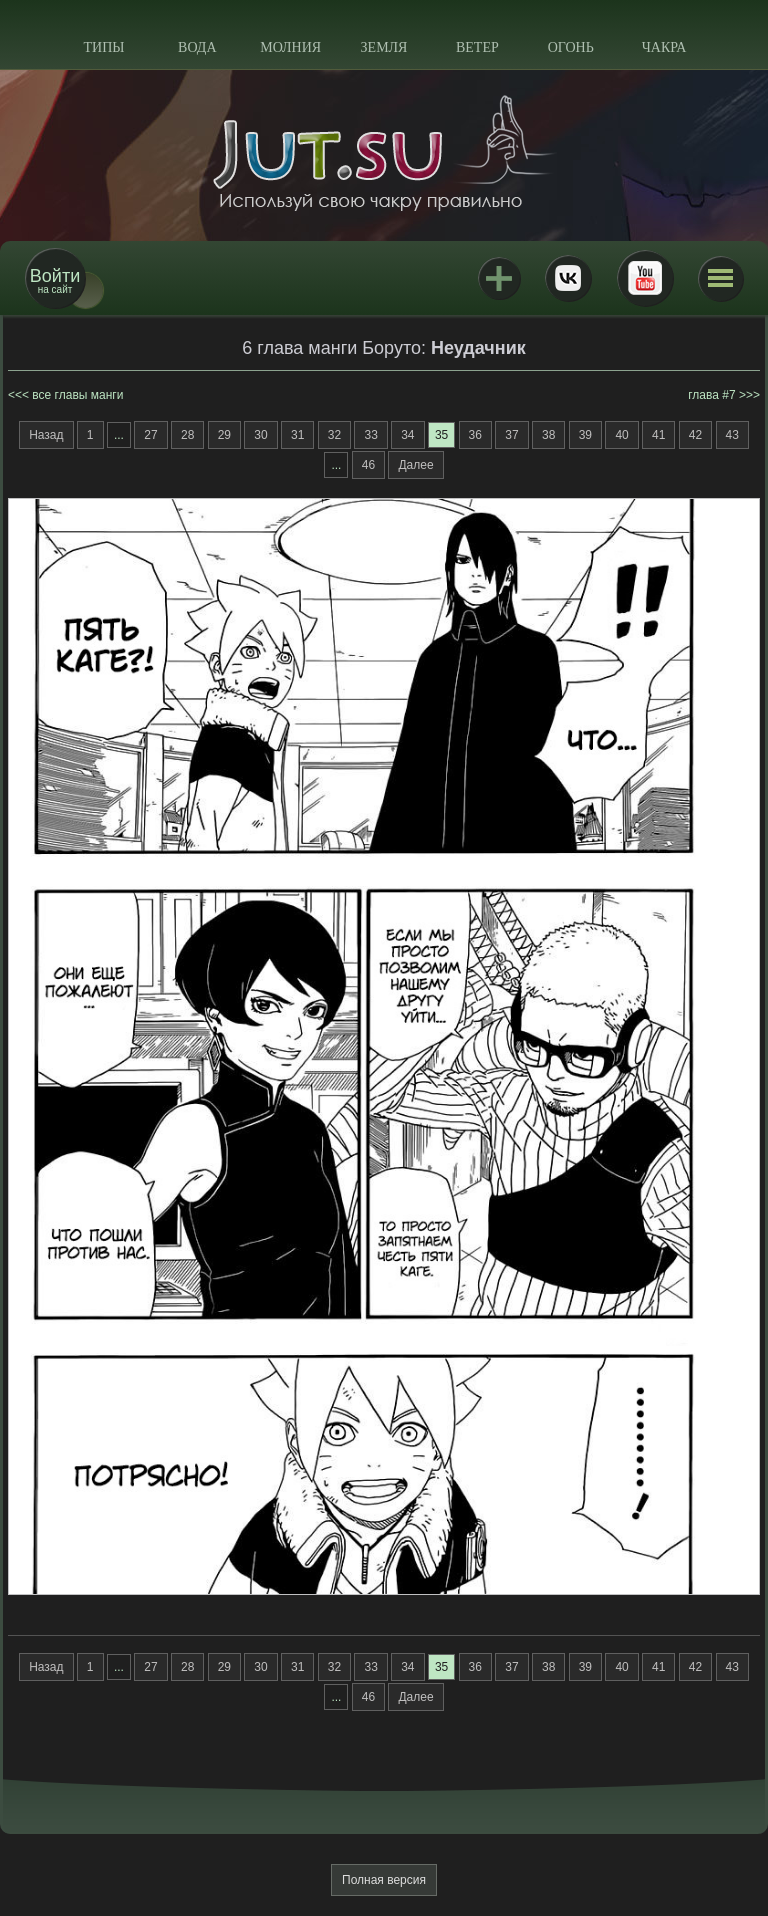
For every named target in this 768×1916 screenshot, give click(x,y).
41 (658, 435)
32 (334, 435)
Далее (415, 465)
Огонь (571, 47)
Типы (103, 47)
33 (370, 435)
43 (732, 435)
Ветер (477, 47)
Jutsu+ (499, 278)
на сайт (55, 280)
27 (150, 435)
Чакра (664, 47)
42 (695, 435)
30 (260, 435)
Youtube (645, 278)
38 (548, 435)
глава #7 (711, 395)
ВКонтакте (568, 278)
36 (475, 435)
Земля (384, 47)
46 (368, 465)
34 (407, 435)
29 (224, 435)
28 (187, 435)
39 (585, 435)
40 (621, 435)
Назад (46, 435)
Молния (290, 47)
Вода (197, 47)
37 (511, 435)
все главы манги (77, 395)
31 (297, 435)
